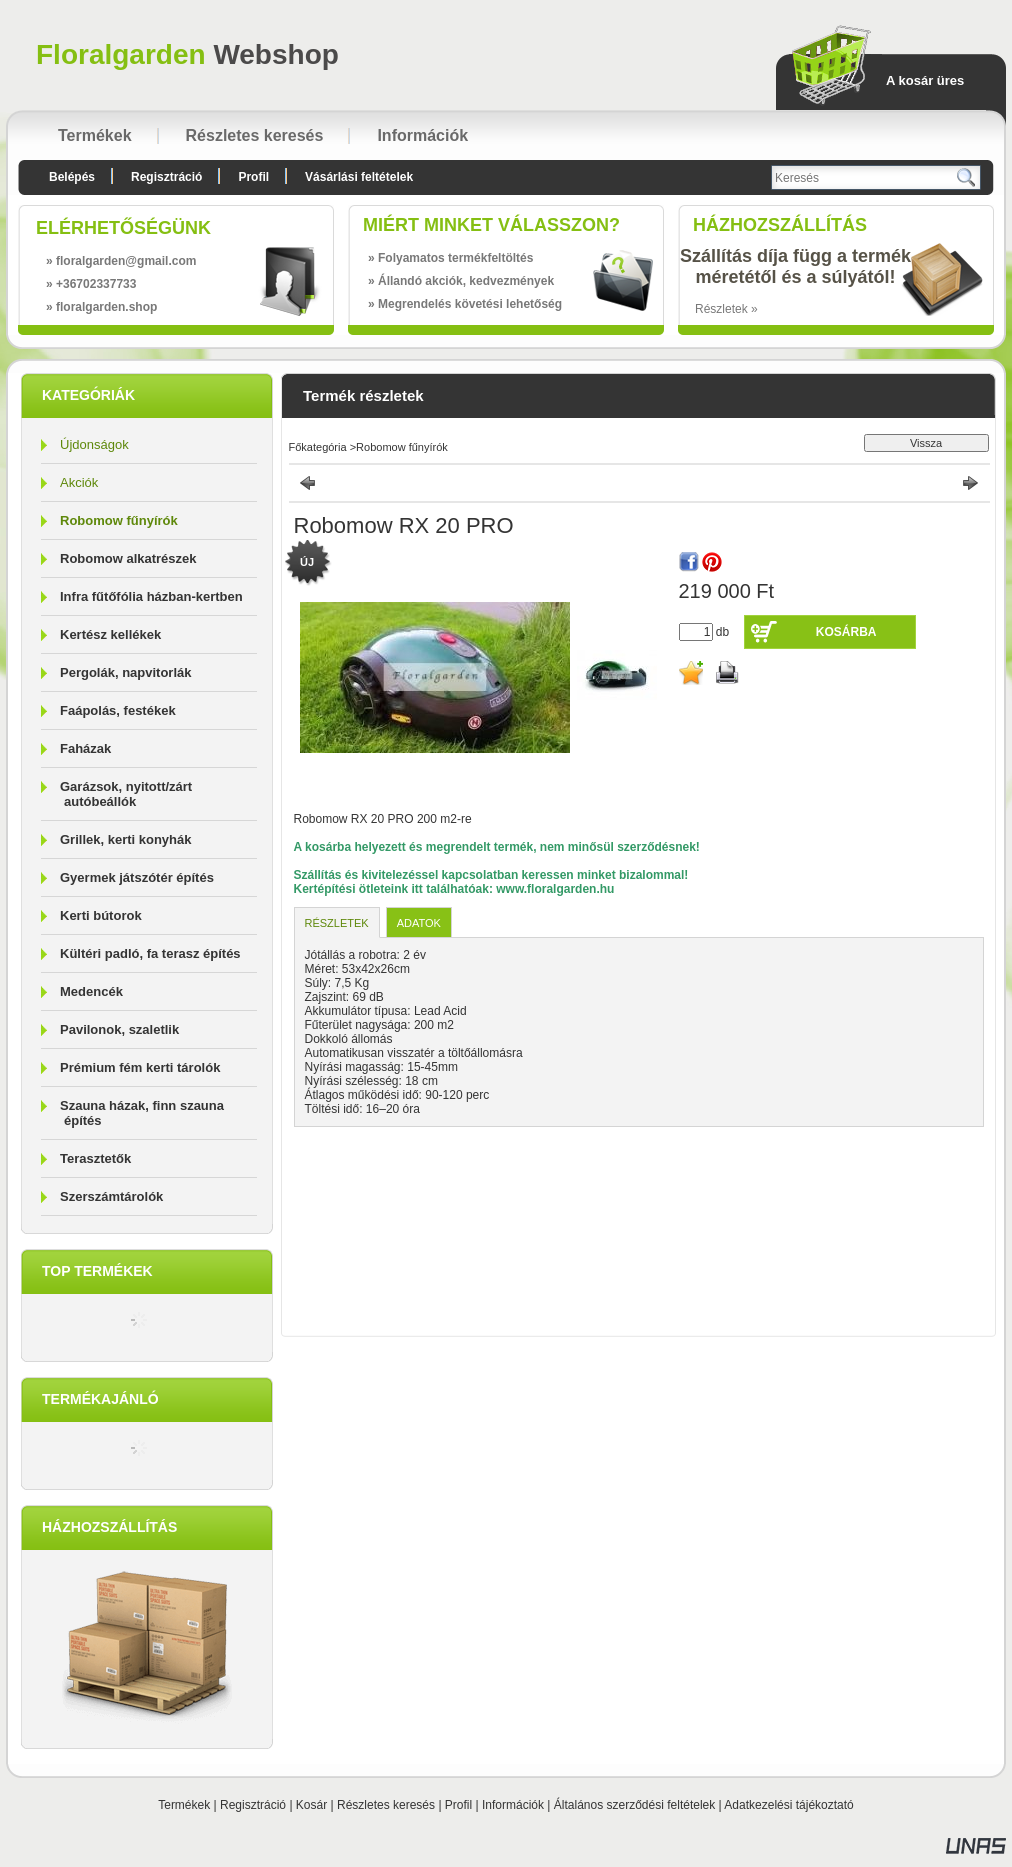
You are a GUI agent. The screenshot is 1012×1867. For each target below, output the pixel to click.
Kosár (311, 1805)
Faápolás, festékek (118, 710)
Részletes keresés (386, 1805)
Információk (513, 1805)
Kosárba (846, 632)
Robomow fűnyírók (119, 520)
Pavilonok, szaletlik (119, 1029)
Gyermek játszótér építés (137, 877)
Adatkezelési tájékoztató (788, 1805)
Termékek (184, 1805)
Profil (458, 1805)
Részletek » (726, 309)
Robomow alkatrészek (128, 558)
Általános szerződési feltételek (634, 1805)
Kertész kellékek (110, 634)
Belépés (72, 177)
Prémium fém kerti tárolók (140, 1067)
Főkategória (318, 447)
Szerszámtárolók (111, 1196)
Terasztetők (95, 1158)
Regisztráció (253, 1805)
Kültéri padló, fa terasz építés (150, 953)
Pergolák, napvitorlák (126, 672)
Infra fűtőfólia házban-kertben (151, 596)
